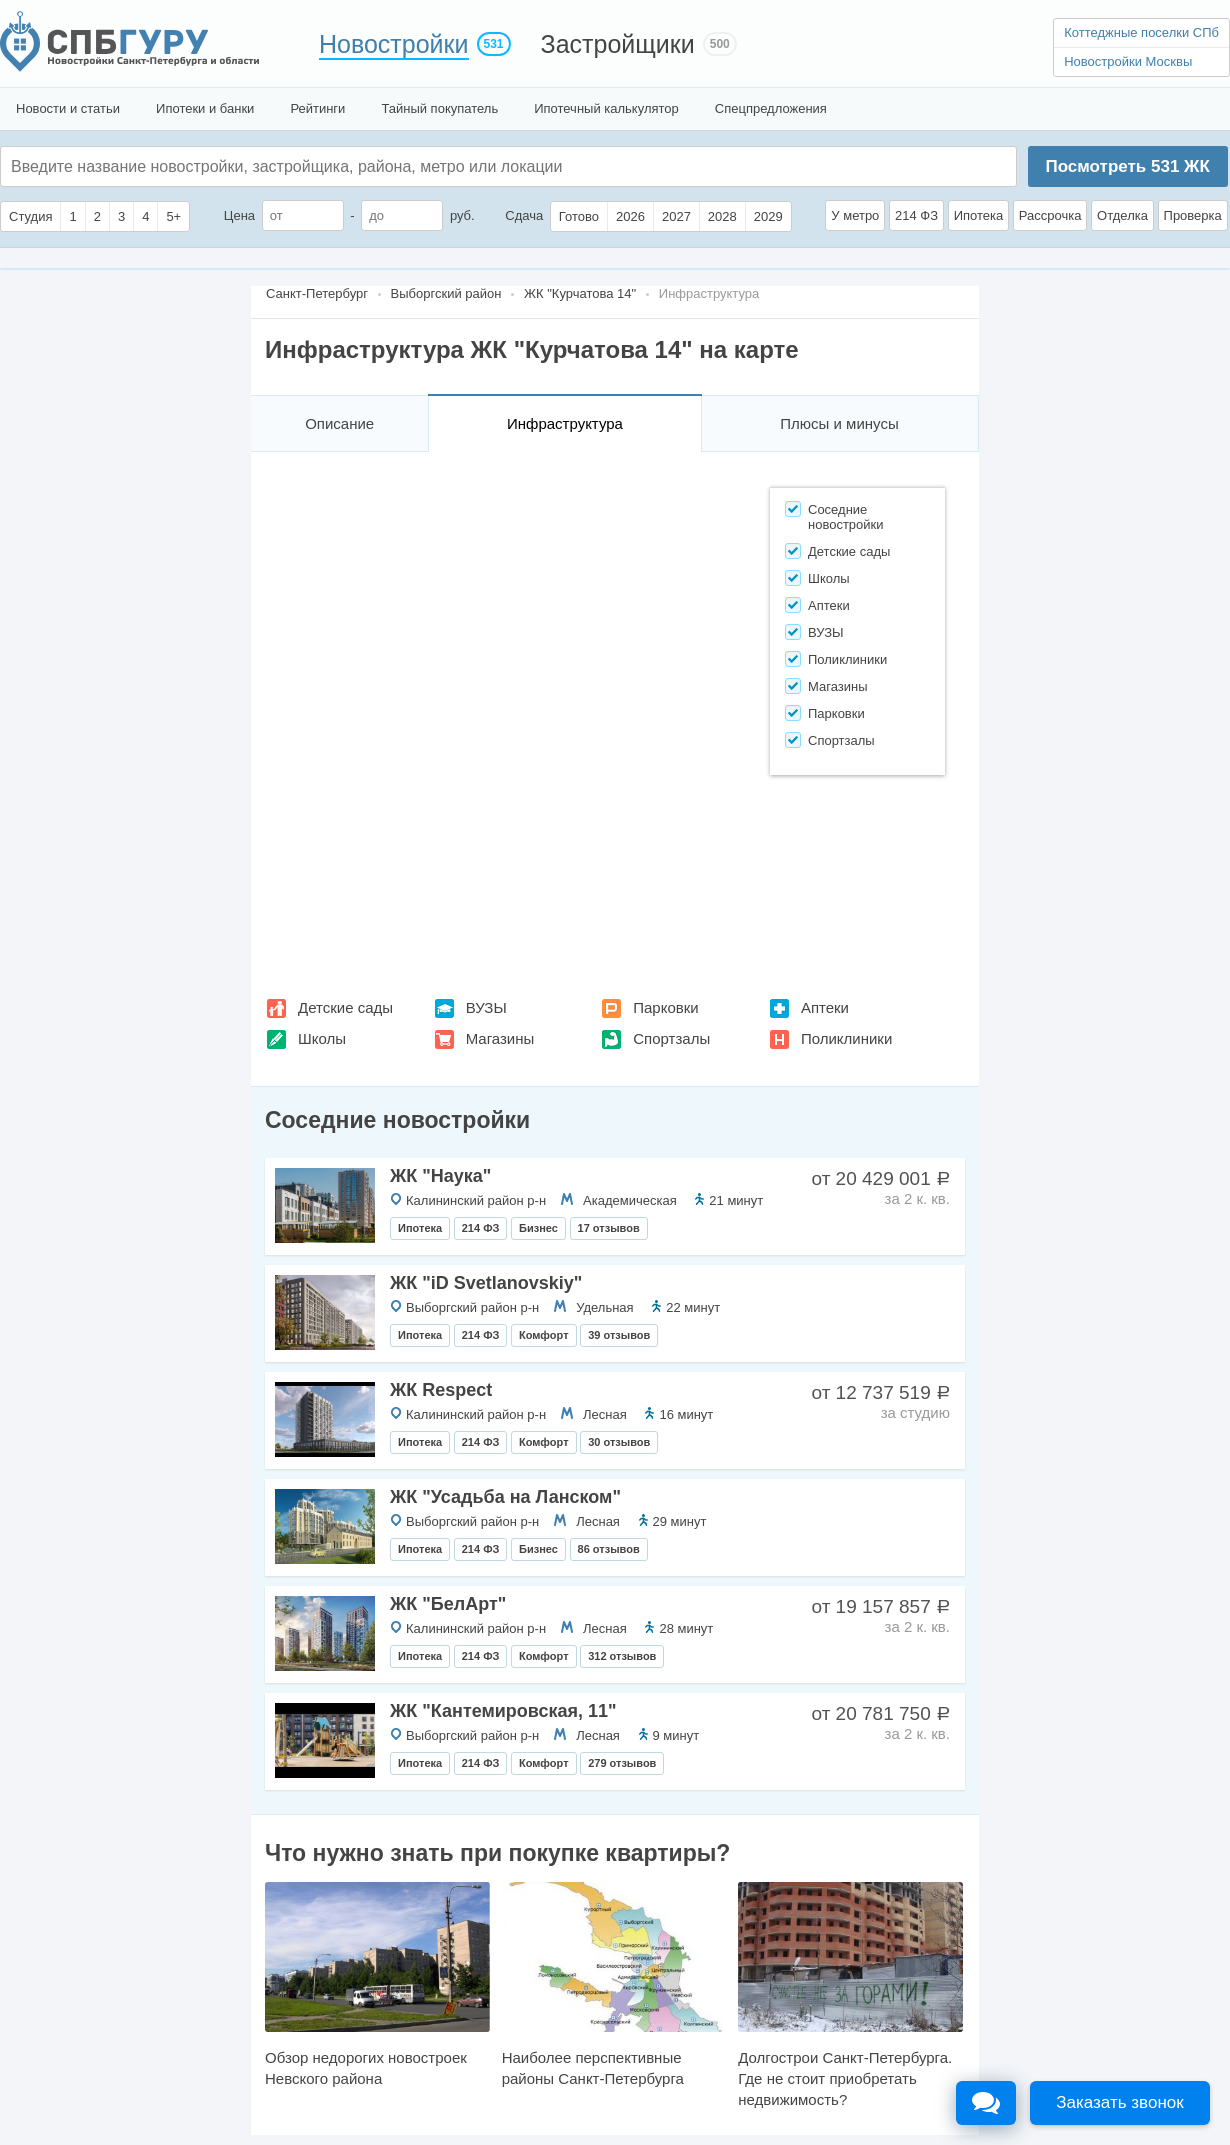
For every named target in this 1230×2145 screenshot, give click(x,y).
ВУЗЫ (486, 1007)
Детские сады (345, 1007)
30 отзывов (619, 1442)
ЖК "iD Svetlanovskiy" (486, 1283)
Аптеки (825, 1007)
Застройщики (618, 44)
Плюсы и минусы (839, 423)
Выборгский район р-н (472, 1307)
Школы (322, 1038)
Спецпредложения (771, 108)
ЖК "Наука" (440, 1176)
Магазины (500, 1038)
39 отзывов (619, 1335)
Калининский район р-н (476, 1200)
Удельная (604, 1307)
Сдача (524, 215)
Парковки (665, 1007)
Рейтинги (317, 108)
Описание (339, 423)
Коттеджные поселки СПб (1141, 32)
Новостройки (394, 44)
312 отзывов (622, 1656)
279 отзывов (622, 1763)
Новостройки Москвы (1128, 61)
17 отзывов (609, 1228)
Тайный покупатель (439, 108)
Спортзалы (671, 1038)
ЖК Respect (441, 1390)
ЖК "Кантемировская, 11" (503, 1711)
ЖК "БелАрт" (448, 1604)
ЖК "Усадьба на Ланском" (505, 1497)
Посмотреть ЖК (1127, 166)
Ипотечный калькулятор (606, 108)
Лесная (605, 1414)
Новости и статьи (68, 108)
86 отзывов (609, 1549)
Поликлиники (846, 1038)
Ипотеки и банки (205, 108)
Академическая (630, 1200)
